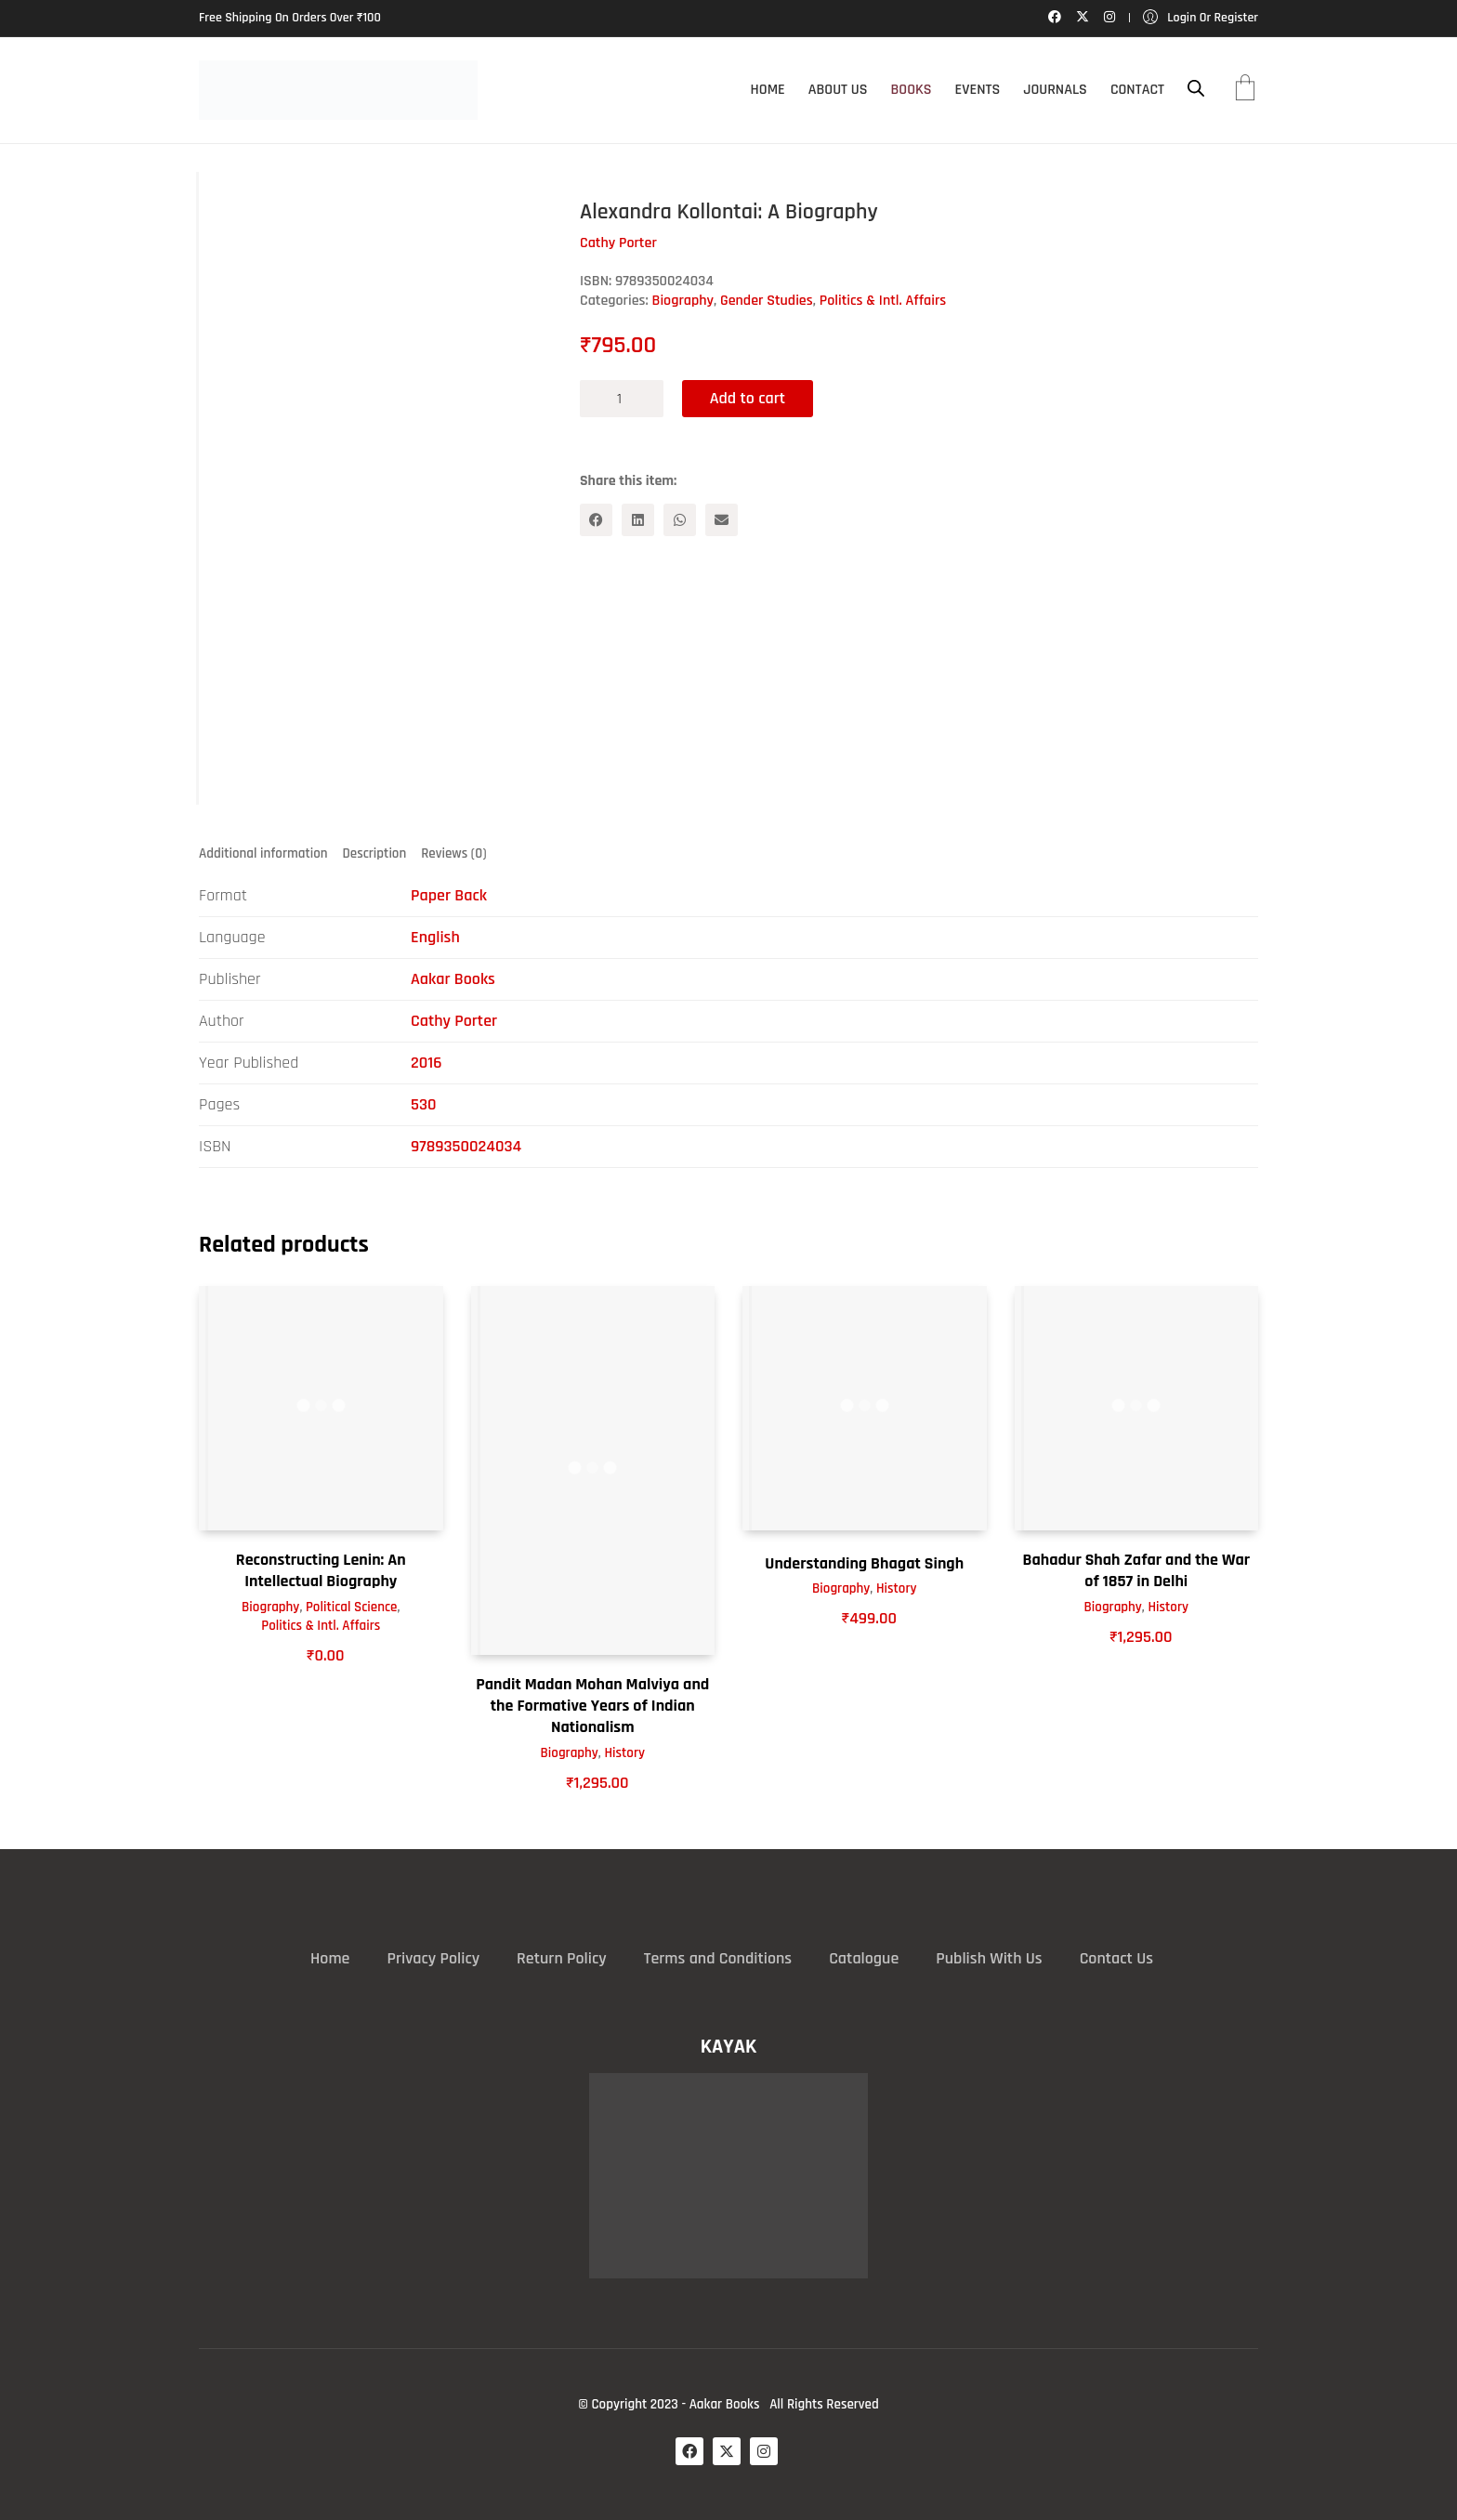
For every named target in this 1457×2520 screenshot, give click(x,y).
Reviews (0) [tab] (453, 853)
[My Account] (1200, 18)
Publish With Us (989, 1959)
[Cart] (1245, 90)
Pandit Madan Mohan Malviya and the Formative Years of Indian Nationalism (592, 1706)
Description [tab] (375, 853)
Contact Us (1116, 1959)
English (435, 937)
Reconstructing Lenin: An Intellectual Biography (321, 1570)
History (624, 1753)
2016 (426, 1062)
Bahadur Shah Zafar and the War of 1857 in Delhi (1136, 1570)
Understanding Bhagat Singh (864, 1563)
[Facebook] (596, 520)
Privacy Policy (433, 1959)
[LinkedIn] (638, 520)
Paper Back (449, 895)
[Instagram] (764, 2451)
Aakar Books (453, 979)
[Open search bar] (1196, 89)
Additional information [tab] (263, 853)
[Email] (721, 520)
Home (329, 1959)
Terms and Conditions (718, 1959)
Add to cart (747, 398)
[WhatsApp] (679, 520)
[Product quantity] (621, 398)
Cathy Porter (454, 1020)
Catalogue (864, 1959)
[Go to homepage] (338, 90)
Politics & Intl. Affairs (883, 300)
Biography (683, 300)
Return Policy (562, 1959)
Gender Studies (766, 300)
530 (424, 1104)
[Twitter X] (727, 2451)
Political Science (351, 1607)
